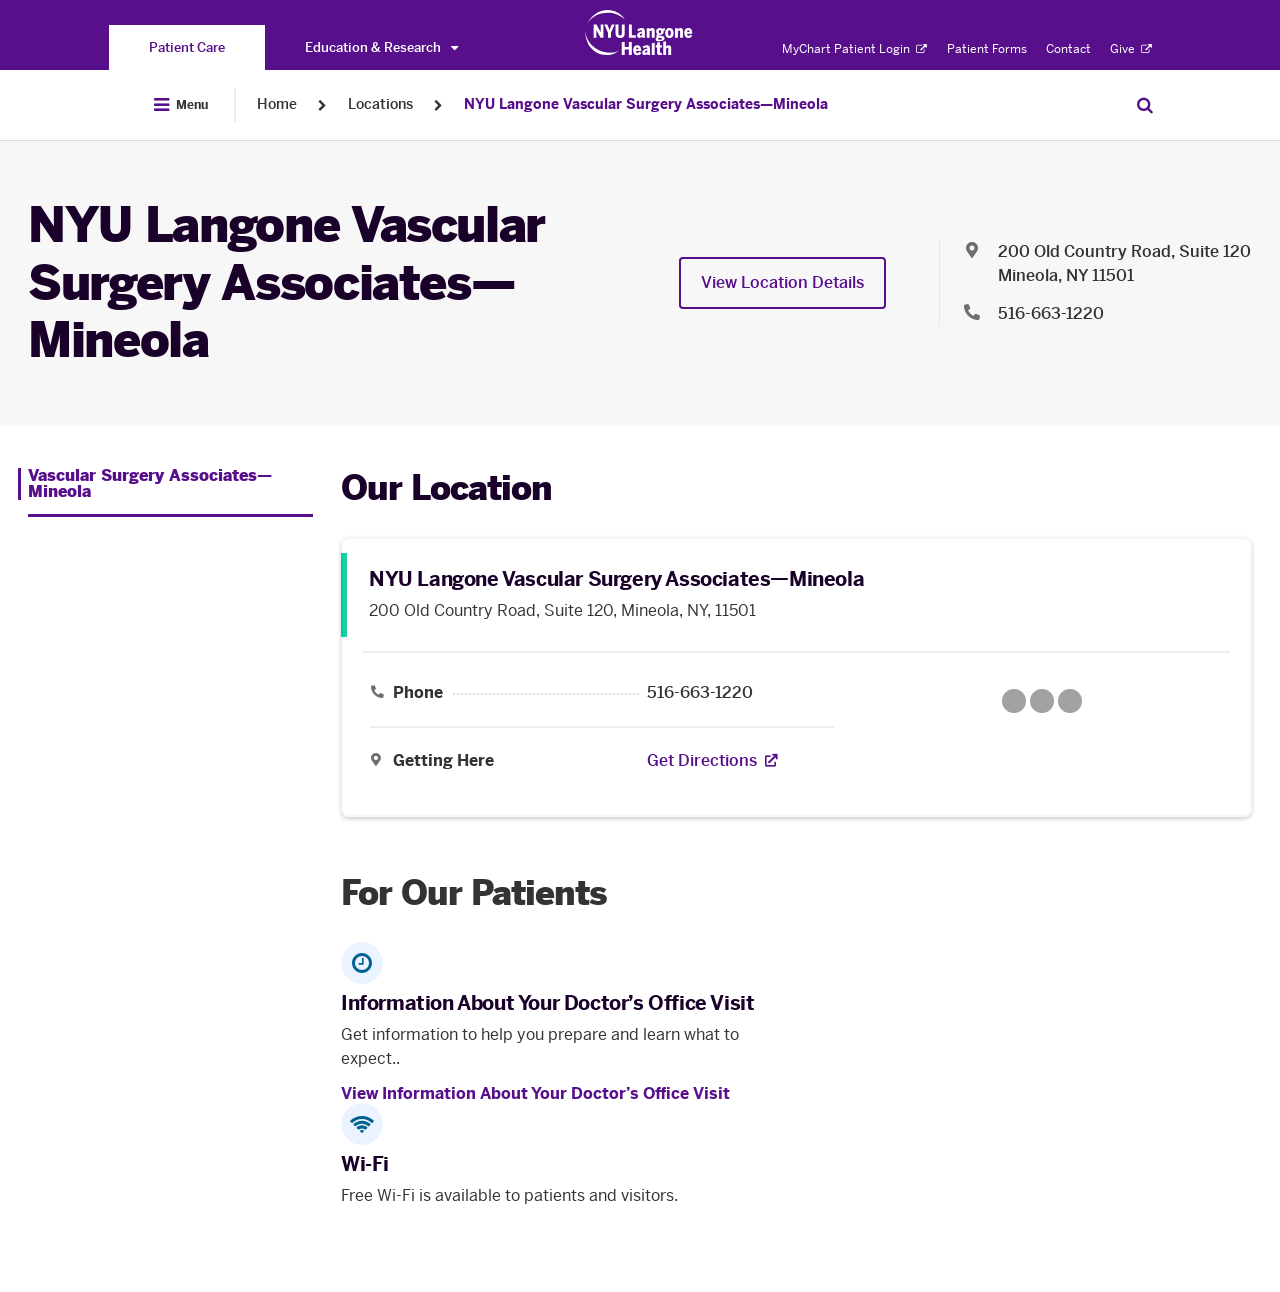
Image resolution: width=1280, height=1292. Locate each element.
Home (277, 104)
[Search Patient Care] (1145, 105)
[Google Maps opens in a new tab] (1042, 701)
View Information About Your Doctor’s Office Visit (535, 1093)
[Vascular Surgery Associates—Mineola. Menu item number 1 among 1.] (165, 484)
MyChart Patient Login (854, 49)
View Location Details (782, 282)
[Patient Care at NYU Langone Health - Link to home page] (639, 33)
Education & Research (381, 47)
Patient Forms (987, 49)
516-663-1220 (700, 693)
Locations (380, 104)
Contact (1068, 49)
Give (1131, 49)
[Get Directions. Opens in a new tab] (702, 761)
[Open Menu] (181, 105)
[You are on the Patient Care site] (187, 47)
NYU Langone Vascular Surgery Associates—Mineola (646, 104)
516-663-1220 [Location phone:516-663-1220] (1051, 313)
